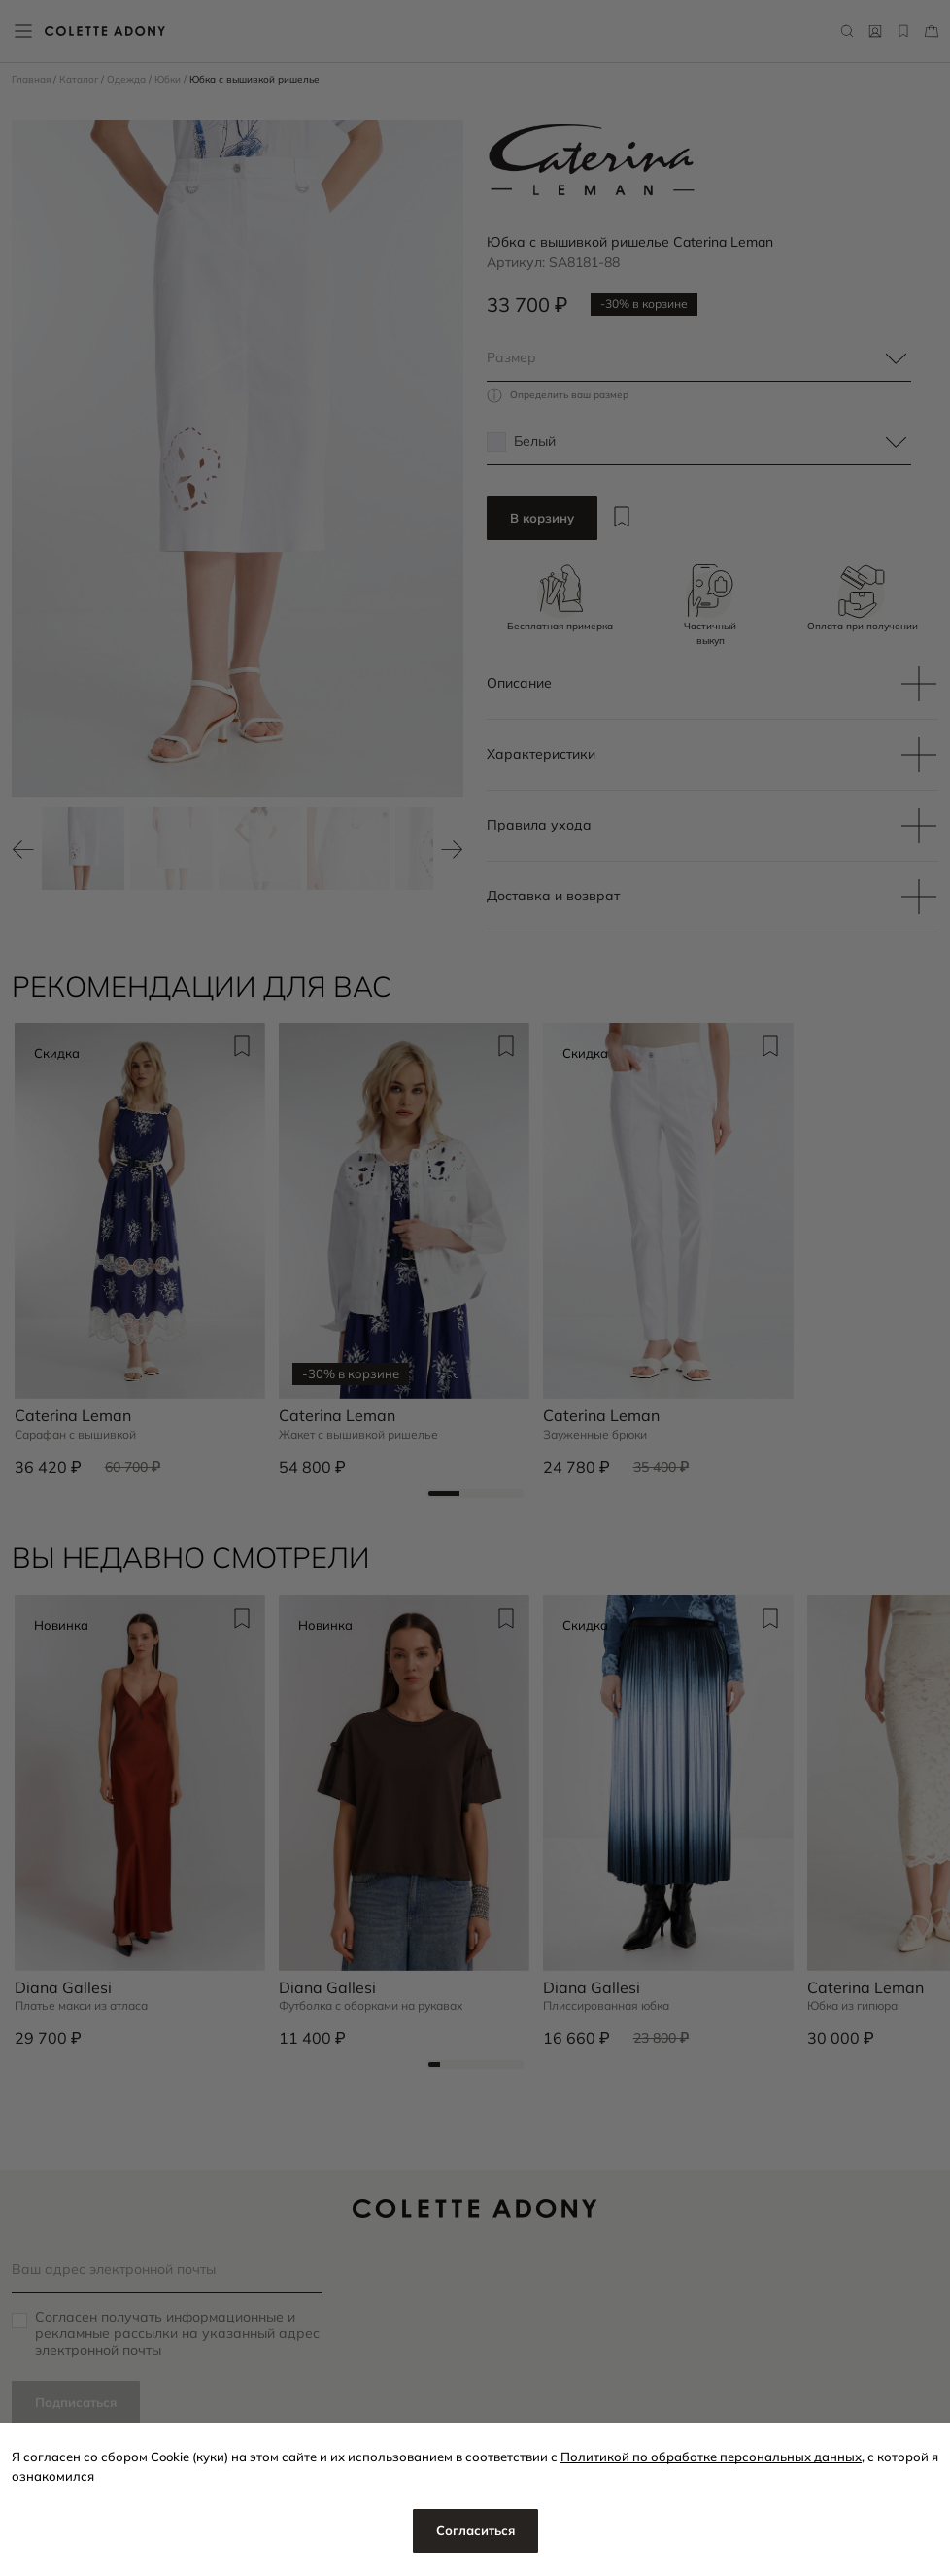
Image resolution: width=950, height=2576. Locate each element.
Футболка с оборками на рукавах (371, 2006)
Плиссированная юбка (606, 2006)
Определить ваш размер (569, 395)
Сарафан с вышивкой (75, 1434)
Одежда (128, 79)
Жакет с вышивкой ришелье (358, 1434)
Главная (32, 79)
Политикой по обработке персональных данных (711, 2456)
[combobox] (699, 358)
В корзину (542, 517)
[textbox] (699, 358)
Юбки (169, 79)
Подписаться (76, 2402)
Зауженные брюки (595, 1434)
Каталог (80, 79)
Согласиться (475, 2530)
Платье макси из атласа (81, 2006)
